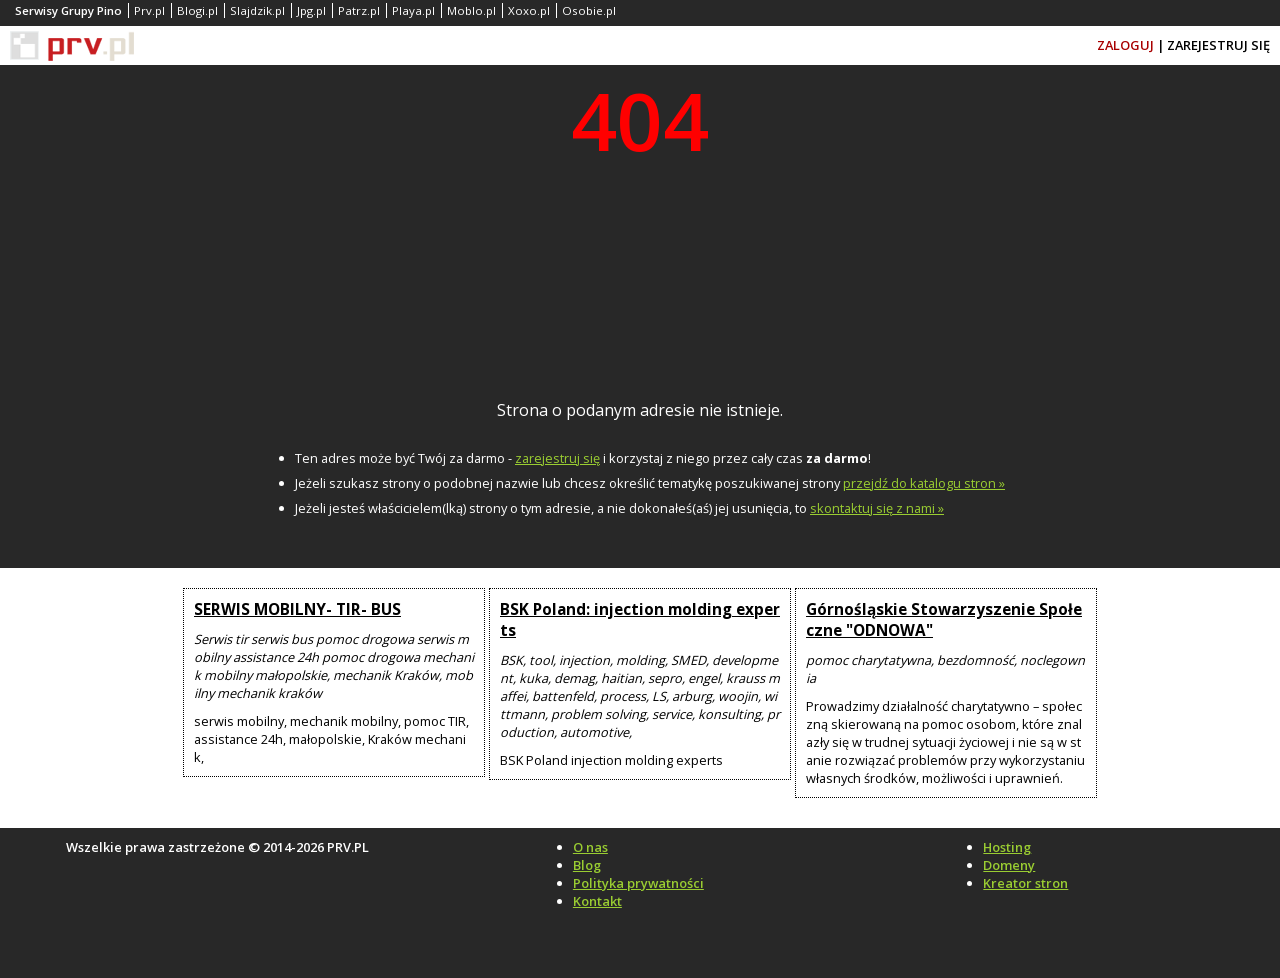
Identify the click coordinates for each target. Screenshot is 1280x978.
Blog (587, 865)
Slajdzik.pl (257, 10)
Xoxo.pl (529, 10)
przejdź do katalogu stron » (924, 483)
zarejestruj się (557, 458)
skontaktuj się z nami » (877, 508)
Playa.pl (413, 10)
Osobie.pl (589, 10)
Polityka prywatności (638, 883)
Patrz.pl (359, 10)
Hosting (1007, 847)
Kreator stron (1025, 883)
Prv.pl (149, 10)
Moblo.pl (471, 10)
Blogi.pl (197, 10)
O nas (590, 847)
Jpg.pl (311, 10)
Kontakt (597, 901)
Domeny (1009, 865)
